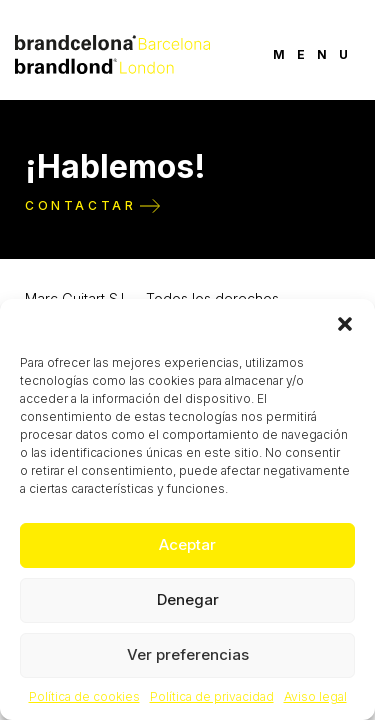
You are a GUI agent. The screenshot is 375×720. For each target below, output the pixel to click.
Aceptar (187, 544)
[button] (345, 324)
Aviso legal (315, 696)
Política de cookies (84, 696)
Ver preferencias (188, 654)
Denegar (188, 599)
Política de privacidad (212, 696)
